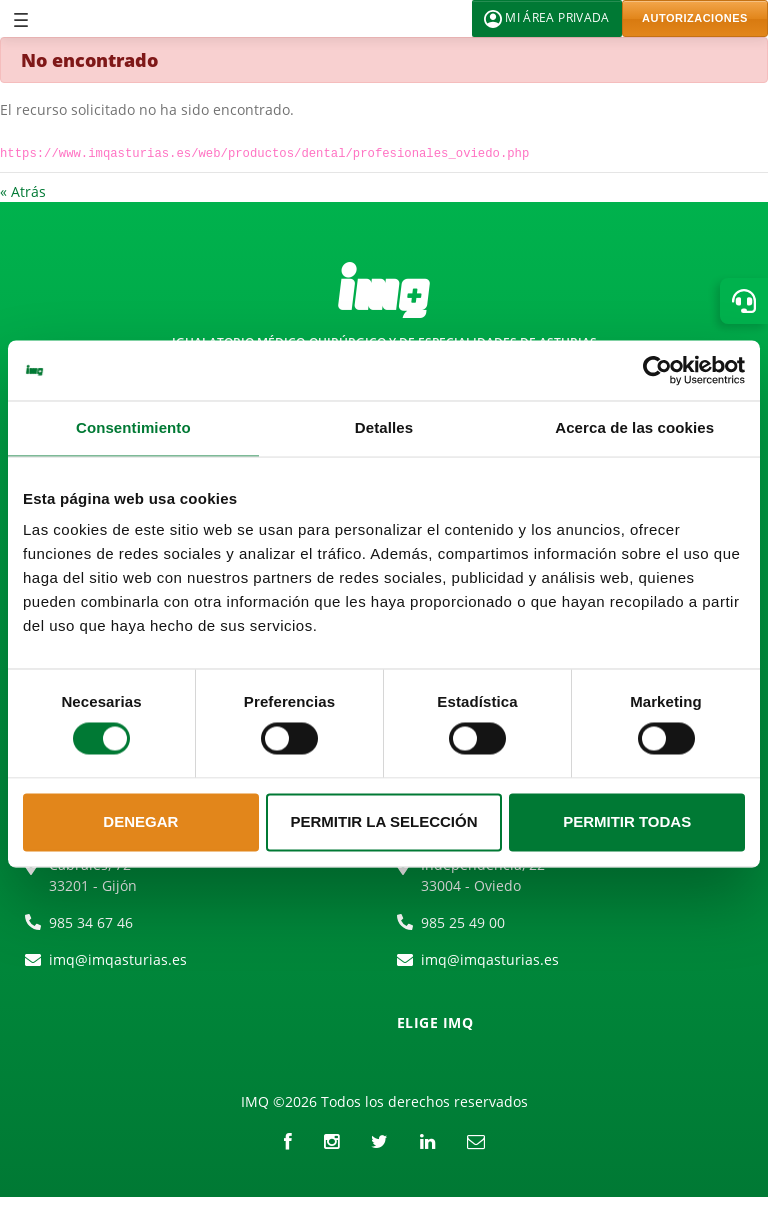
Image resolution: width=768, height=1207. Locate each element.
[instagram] (331, 1141)
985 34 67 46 (91, 922)
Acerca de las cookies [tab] (634, 427)
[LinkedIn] (427, 1141)
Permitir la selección (384, 821)
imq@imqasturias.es (118, 959)
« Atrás (23, 191)
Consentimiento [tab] (133, 427)
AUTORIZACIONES (695, 18)
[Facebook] (288, 1141)
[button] (744, 301)
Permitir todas (627, 821)
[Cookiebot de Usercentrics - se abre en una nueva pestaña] (657, 370)
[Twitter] (379, 1141)
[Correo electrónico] (476, 1141)
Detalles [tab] (384, 427)
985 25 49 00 (463, 922)
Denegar (140, 821)
